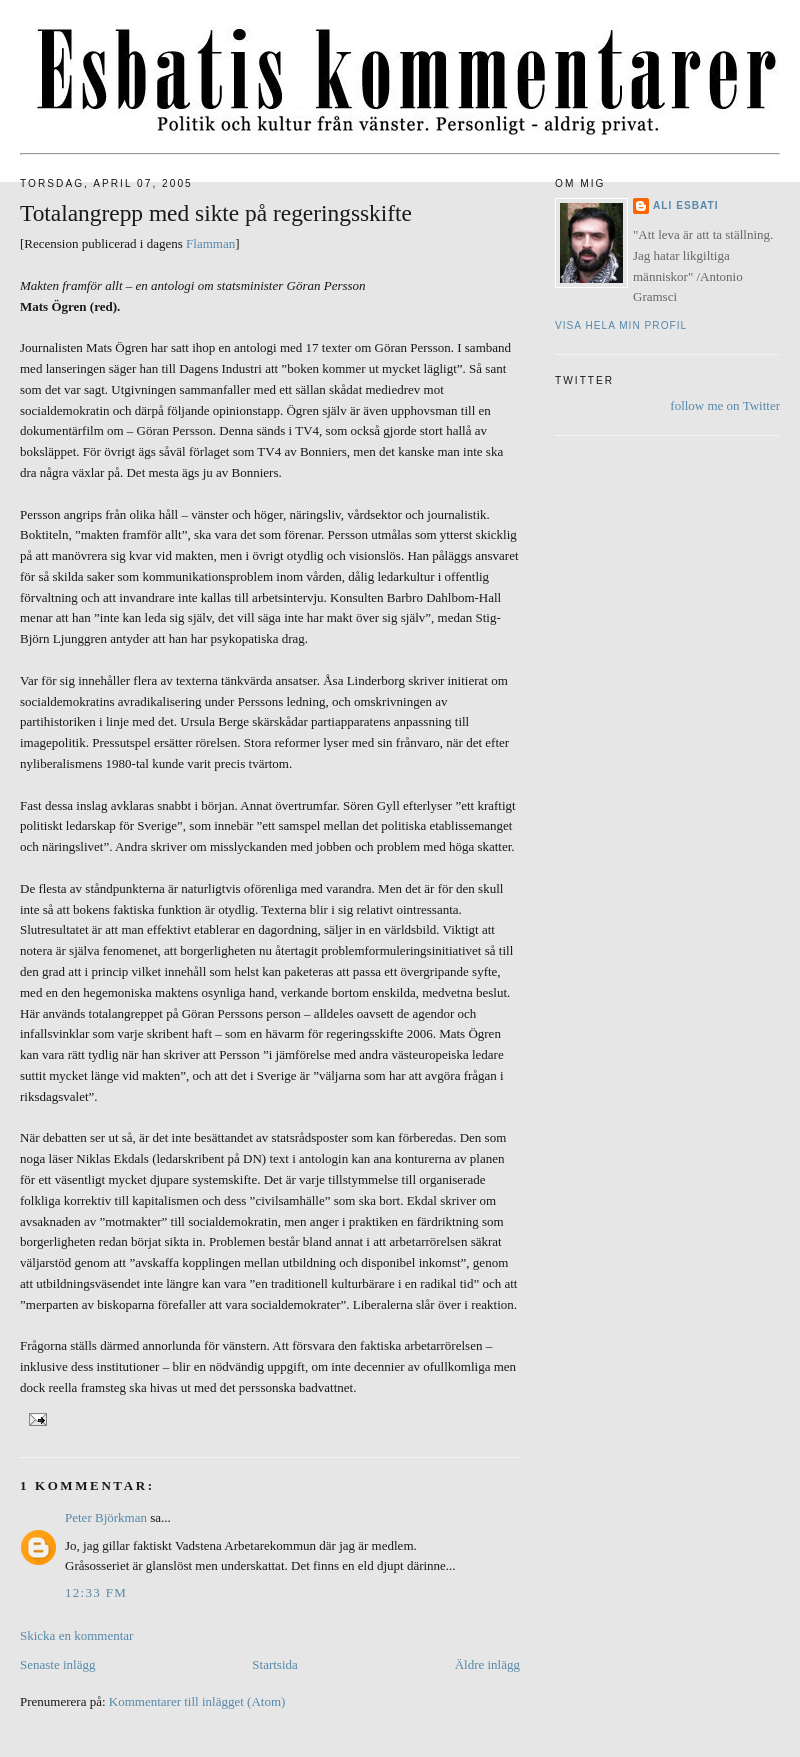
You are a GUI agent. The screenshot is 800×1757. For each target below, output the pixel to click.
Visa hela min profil (621, 325)
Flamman (210, 243)
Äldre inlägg (487, 1664)
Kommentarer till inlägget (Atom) (197, 1701)
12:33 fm (96, 1592)
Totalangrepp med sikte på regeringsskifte (216, 213)
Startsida (275, 1664)
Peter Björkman (106, 1517)
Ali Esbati (686, 205)
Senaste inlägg (57, 1664)
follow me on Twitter (725, 405)
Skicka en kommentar (76, 1635)
